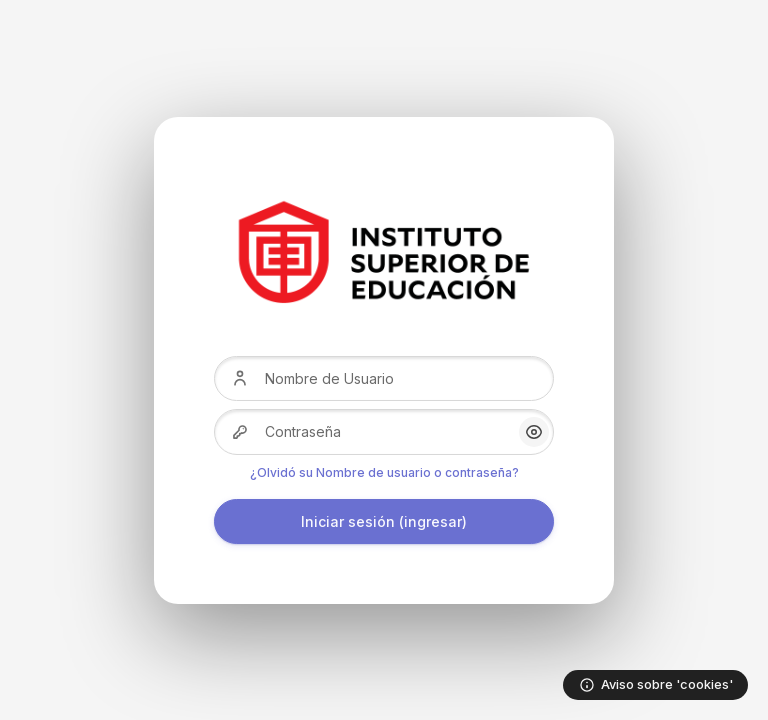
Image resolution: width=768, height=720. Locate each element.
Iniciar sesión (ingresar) (384, 521)
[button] (534, 432)
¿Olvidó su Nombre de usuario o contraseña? (384, 472)
